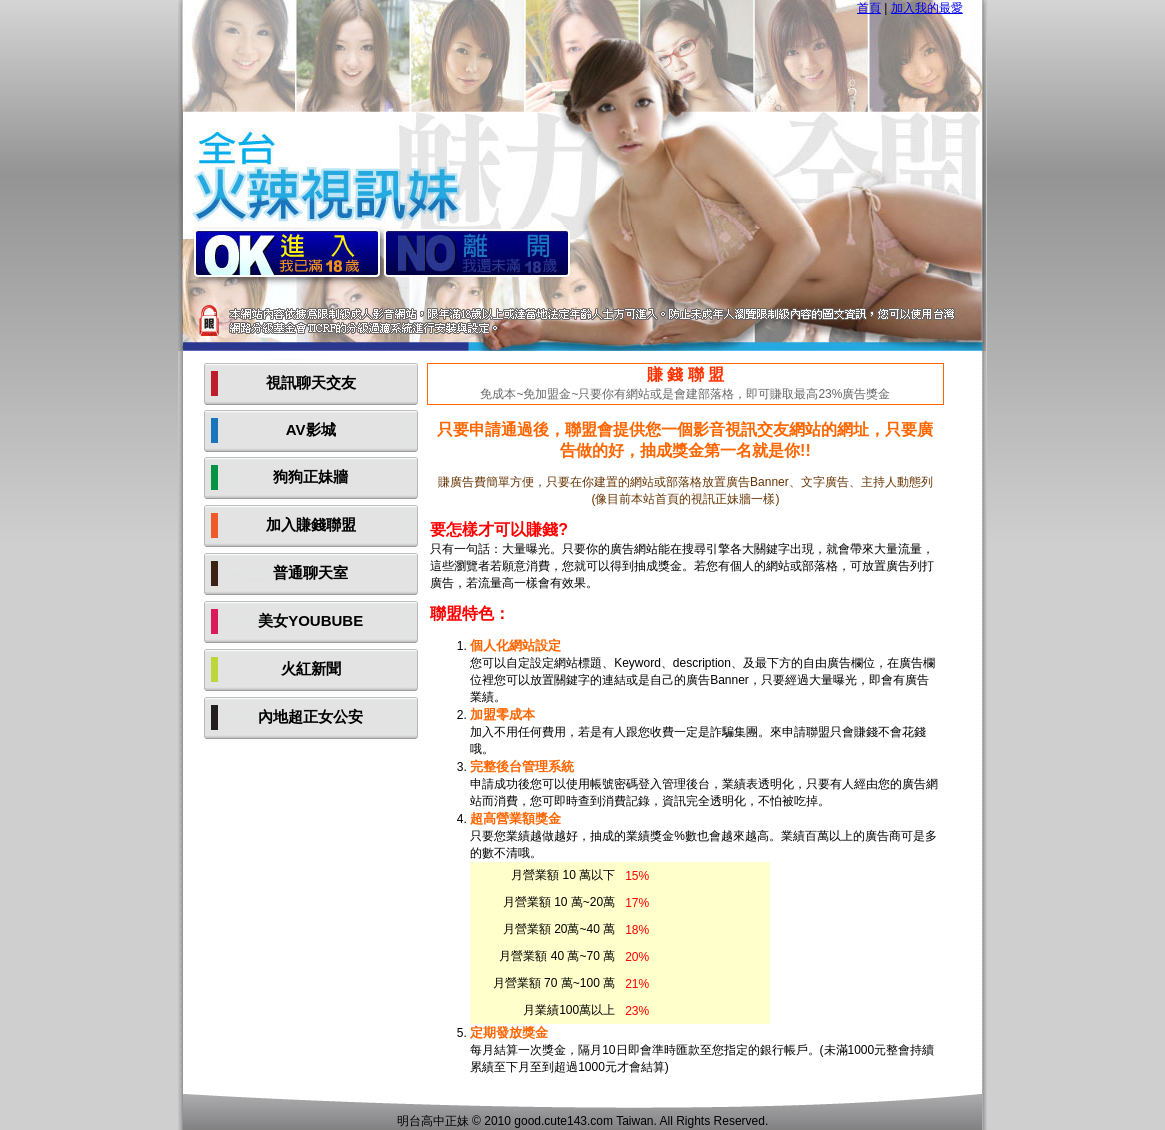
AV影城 (311, 429)
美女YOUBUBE (310, 620)
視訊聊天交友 (311, 382)
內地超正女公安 (310, 716)
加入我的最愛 (927, 8)
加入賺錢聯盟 (311, 524)
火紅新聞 (311, 668)
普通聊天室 (310, 572)
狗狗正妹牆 (310, 476)
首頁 (869, 8)
